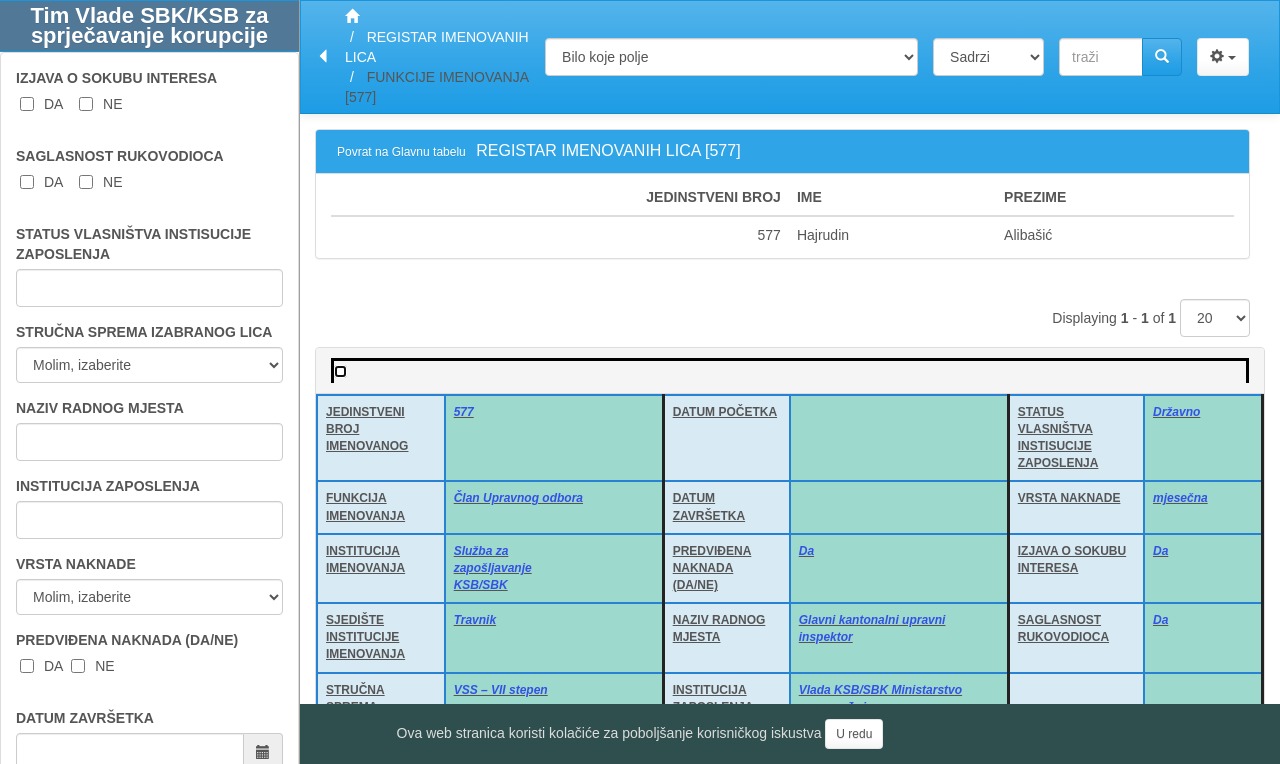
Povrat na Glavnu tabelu (401, 152)
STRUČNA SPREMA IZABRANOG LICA (144, 332)
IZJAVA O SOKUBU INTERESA (116, 78)
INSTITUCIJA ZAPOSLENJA (108, 486)
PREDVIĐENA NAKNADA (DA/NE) (127, 640)
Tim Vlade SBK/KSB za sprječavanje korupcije (150, 25)
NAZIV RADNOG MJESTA (100, 408)
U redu (854, 734)
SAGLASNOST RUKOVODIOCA (120, 156)
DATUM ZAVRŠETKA (85, 718)
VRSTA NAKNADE (76, 564)
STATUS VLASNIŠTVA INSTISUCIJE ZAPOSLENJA (133, 244)
